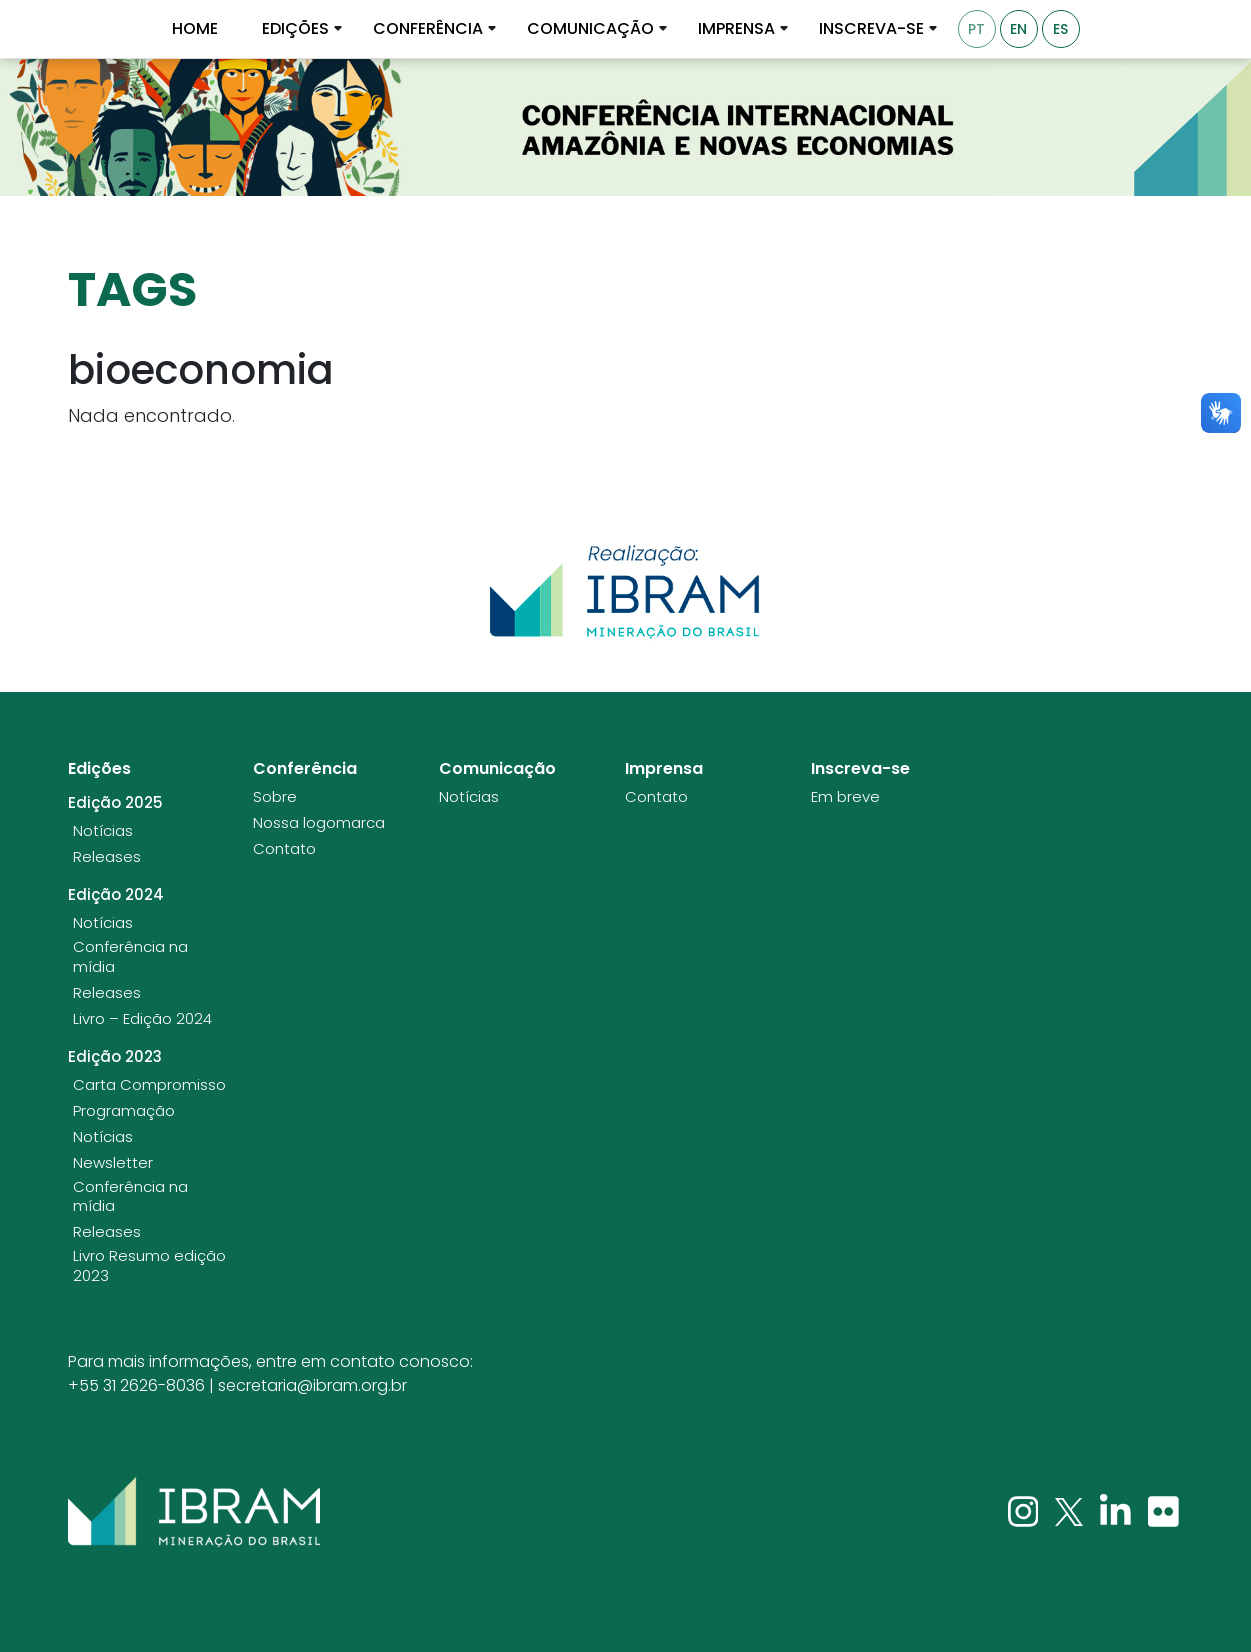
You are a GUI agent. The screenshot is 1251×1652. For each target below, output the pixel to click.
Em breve (845, 797)
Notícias (103, 831)
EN (1018, 29)
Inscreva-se (871, 29)
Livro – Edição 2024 (142, 1019)
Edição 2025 (115, 803)
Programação (124, 1111)
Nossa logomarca (319, 823)
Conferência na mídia (130, 956)
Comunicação (590, 29)
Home (195, 29)
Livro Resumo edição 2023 (149, 1265)
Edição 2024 (116, 895)
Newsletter (113, 1163)
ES (1060, 29)
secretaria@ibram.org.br (312, 1385)
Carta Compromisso (149, 1085)
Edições (295, 29)
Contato (284, 849)
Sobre (275, 797)
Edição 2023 (115, 1057)
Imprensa (736, 29)
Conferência (428, 29)
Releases (107, 857)
